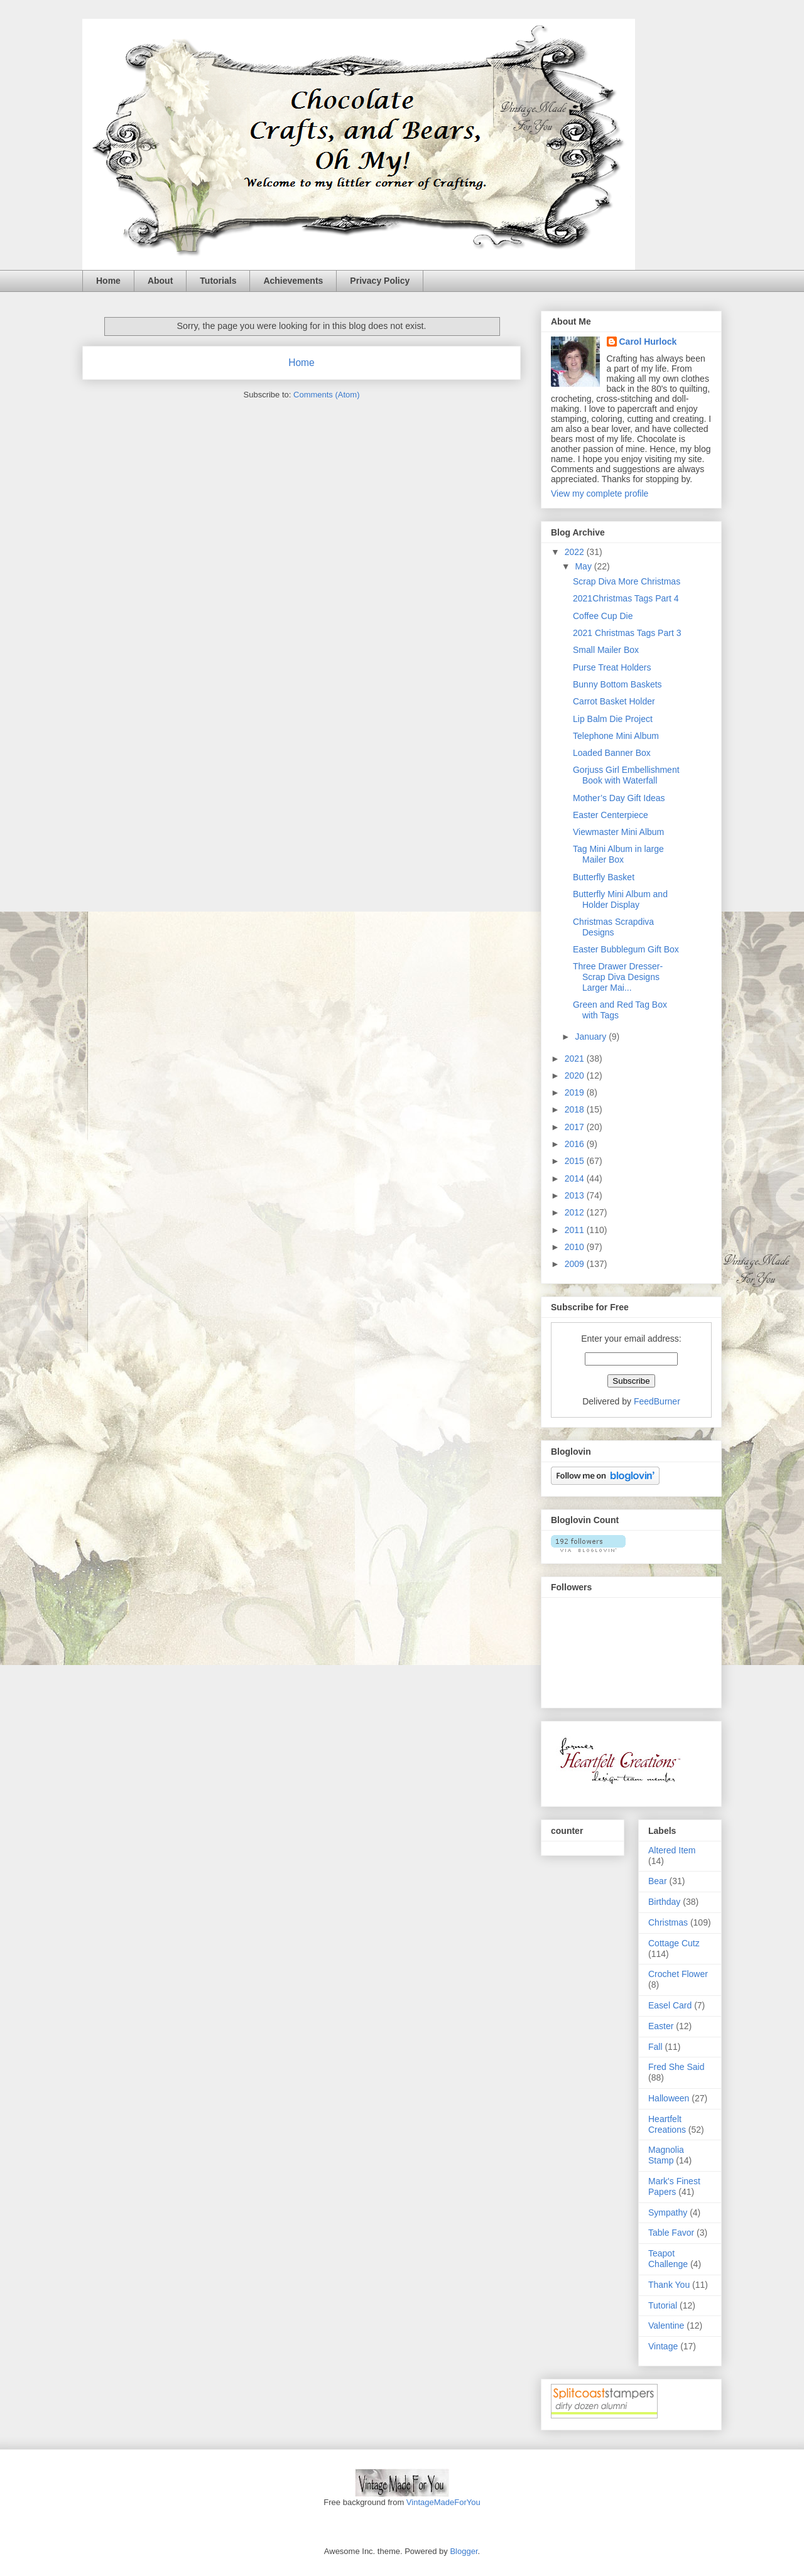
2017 (576, 1127)
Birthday (664, 1902)
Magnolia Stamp (666, 2155)
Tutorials (218, 281)
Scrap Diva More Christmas (626, 581)
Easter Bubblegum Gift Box (626, 949)
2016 (576, 1144)
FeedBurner (657, 1401)
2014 (576, 1178)
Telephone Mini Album (616, 736)
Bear (657, 1881)
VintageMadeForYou (442, 2502)
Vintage (663, 2346)
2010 (576, 1247)
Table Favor (671, 2233)
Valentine (666, 2325)
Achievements (293, 281)
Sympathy (667, 2212)
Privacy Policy (380, 281)
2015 (576, 1161)
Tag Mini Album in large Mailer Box (618, 854)
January (592, 1037)
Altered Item (671, 1850)
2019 (576, 1092)
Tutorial (662, 2305)
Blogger (463, 2551)
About (160, 281)
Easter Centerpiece (610, 815)
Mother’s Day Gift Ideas (619, 798)
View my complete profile (599, 493)
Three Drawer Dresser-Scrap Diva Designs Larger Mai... (618, 977)
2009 (576, 1264)
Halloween (668, 2098)
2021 (576, 1059)
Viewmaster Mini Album (618, 832)
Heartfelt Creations (667, 2124)
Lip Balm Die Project (613, 719)
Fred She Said (676, 2067)
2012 (576, 1212)
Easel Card (670, 2005)
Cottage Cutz (674, 1943)
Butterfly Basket (603, 877)
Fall (655, 2047)
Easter (660, 2026)
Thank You (669, 2285)
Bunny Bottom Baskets (617, 684)
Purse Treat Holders (612, 667)
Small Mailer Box (606, 650)
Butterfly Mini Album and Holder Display (620, 899)
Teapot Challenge (668, 2258)
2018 (576, 1109)
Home (108, 281)
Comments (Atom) (326, 394)
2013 (576, 1195)
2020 (576, 1075)
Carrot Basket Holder (614, 701)
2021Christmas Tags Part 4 (626, 598)
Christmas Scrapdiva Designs (613, 927)
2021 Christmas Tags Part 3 (627, 633)
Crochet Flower (678, 1974)
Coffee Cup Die (603, 616)
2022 (576, 552)
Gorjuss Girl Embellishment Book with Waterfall (626, 775)
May (584, 566)
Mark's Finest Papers (674, 2186)
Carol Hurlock (648, 342)
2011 (576, 1230)
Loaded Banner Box (612, 753)
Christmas (668, 1922)
